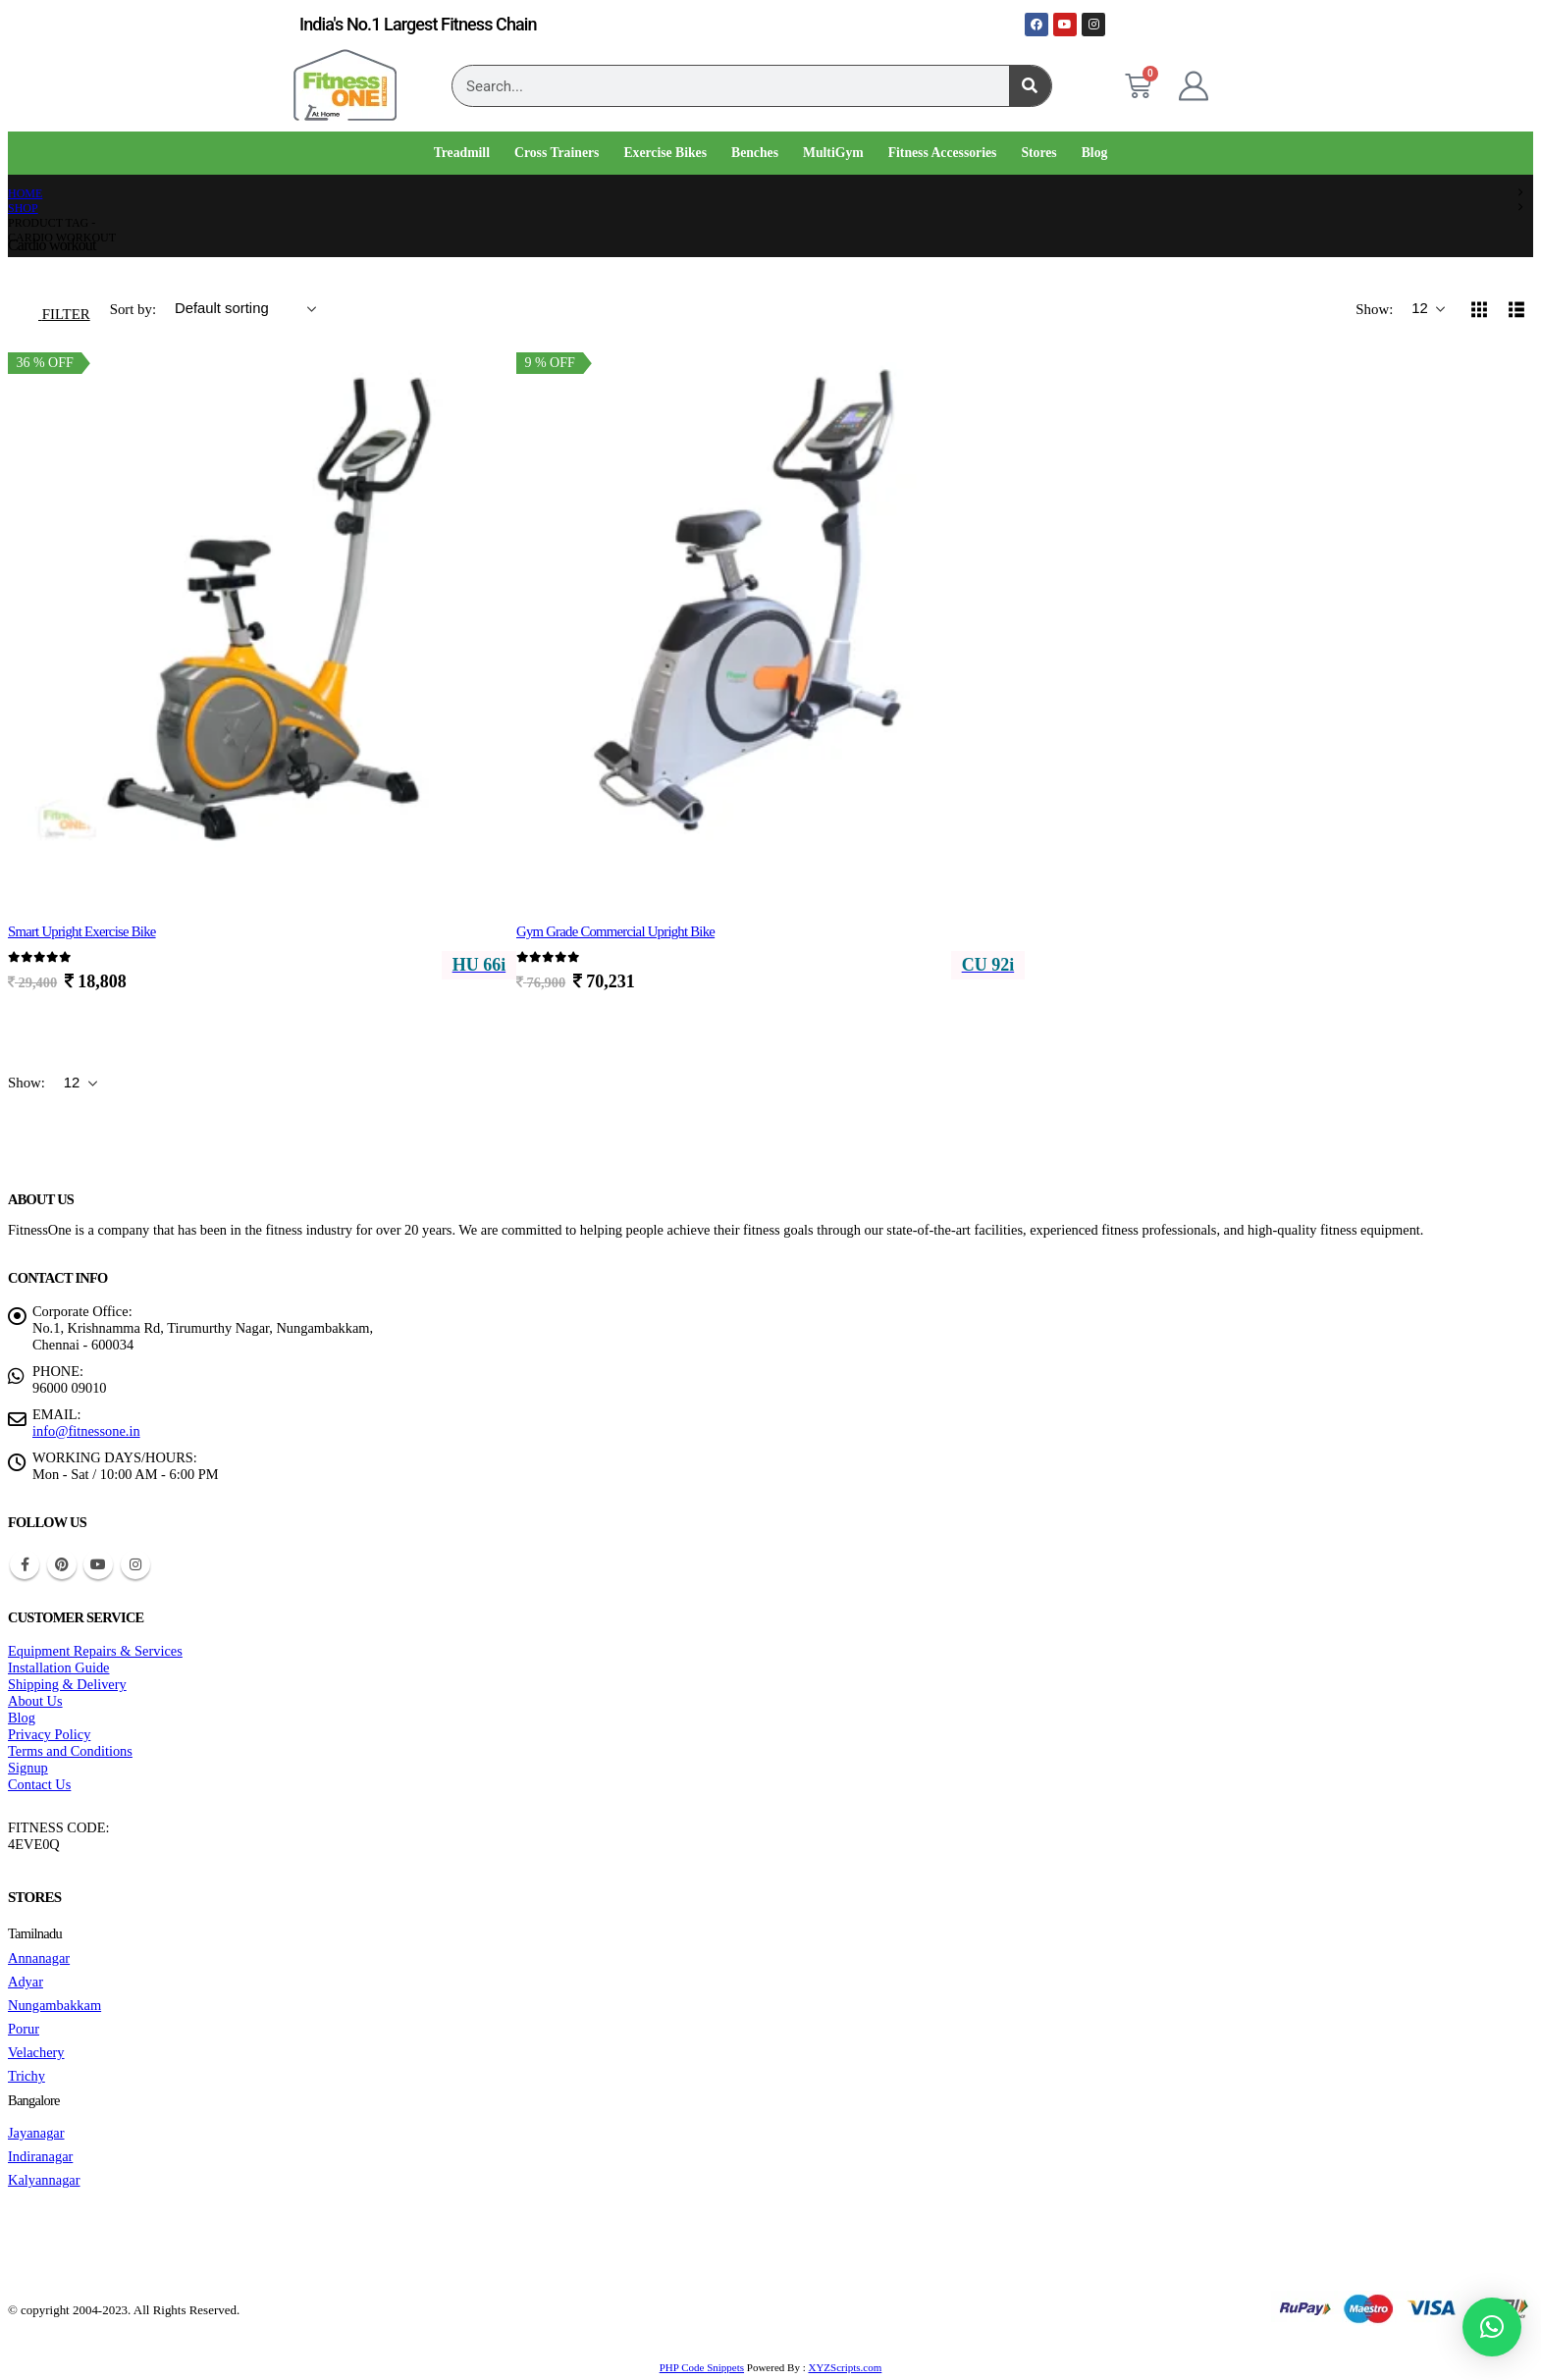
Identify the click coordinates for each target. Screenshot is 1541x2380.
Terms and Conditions (70, 1751)
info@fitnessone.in (86, 1431)
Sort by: (135, 309)
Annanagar (39, 1958)
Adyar (25, 1981)
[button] (54, 309)
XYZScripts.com (844, 2367)
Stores (1038, 152)
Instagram (135, 1564)
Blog (1095, 152)
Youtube (98, 1564)
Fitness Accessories (942, 152)
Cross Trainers (556, 152)
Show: (1376, 309)
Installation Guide (59, 1667)
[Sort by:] (245, 309)
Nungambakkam (54, 2005)
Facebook (24, 1564)
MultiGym (833, 152)
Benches (754, 152)
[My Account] (1193, 86)
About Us (35, 1701)
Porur (23, 2028)
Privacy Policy (49, 1734)
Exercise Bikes (665, 152)
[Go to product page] (262, 608)
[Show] (1428, 309)
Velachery (36, 2052)
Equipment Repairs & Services (95, 1651)
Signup (28, 1767)
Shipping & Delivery (67, 1684)
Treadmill (462, 152)
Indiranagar (40, 2156)
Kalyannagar (44, 2180)
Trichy (26, 2076)
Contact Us (39, 1784)
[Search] (1030, 86)
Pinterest (62, 1564)
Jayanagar (36, 2133)
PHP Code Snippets (702, 2367)
